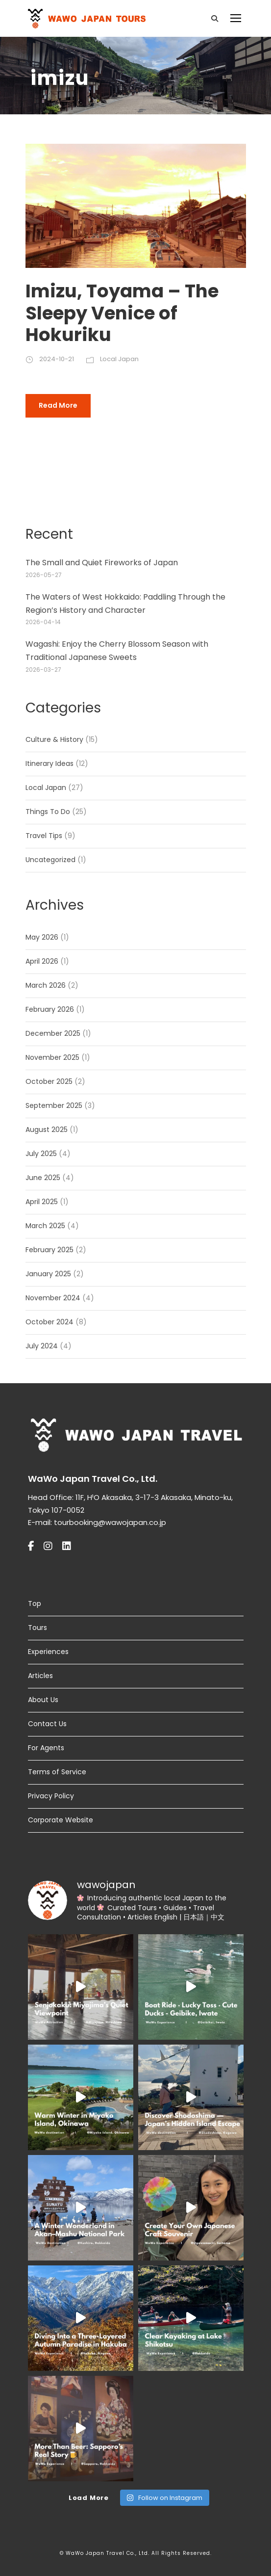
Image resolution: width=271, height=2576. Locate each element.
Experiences (48, 1651)
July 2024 (41, 1346)
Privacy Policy (51, 1796)
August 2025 (46, 1129)
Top (34, 1603)
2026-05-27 (43, 575)
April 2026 (41, 961)
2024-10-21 (56, 359)
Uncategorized (50, 860)
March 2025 (45, 1226)
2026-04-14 (43, 622)
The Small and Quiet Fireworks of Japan (101, 562)
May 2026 (41, 937)
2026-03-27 (43, 669)
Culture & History (54, 739)
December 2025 (52, 1033)
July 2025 (41, 1153)
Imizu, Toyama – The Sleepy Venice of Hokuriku (122, 312)
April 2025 (41, 1202)
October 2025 (49, 1081)
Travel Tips (43, 836)
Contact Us (47, 1724)
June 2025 (42, 1178)
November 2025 (52, 1057)
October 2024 (49, 1322)
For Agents (46, 1748)
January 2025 (48, 1274)
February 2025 (49, 1250)
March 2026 (45, 985)
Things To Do (47, 811)
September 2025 (53, 1105)
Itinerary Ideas (49, 763)
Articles (40, 1676)
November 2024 (52, 1298)
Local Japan (119, 359)
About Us (43, 1700)
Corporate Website (60, 1820)
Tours (37, 1627)
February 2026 (49, 1009)
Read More (58, 405)
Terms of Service (57, 1772)
